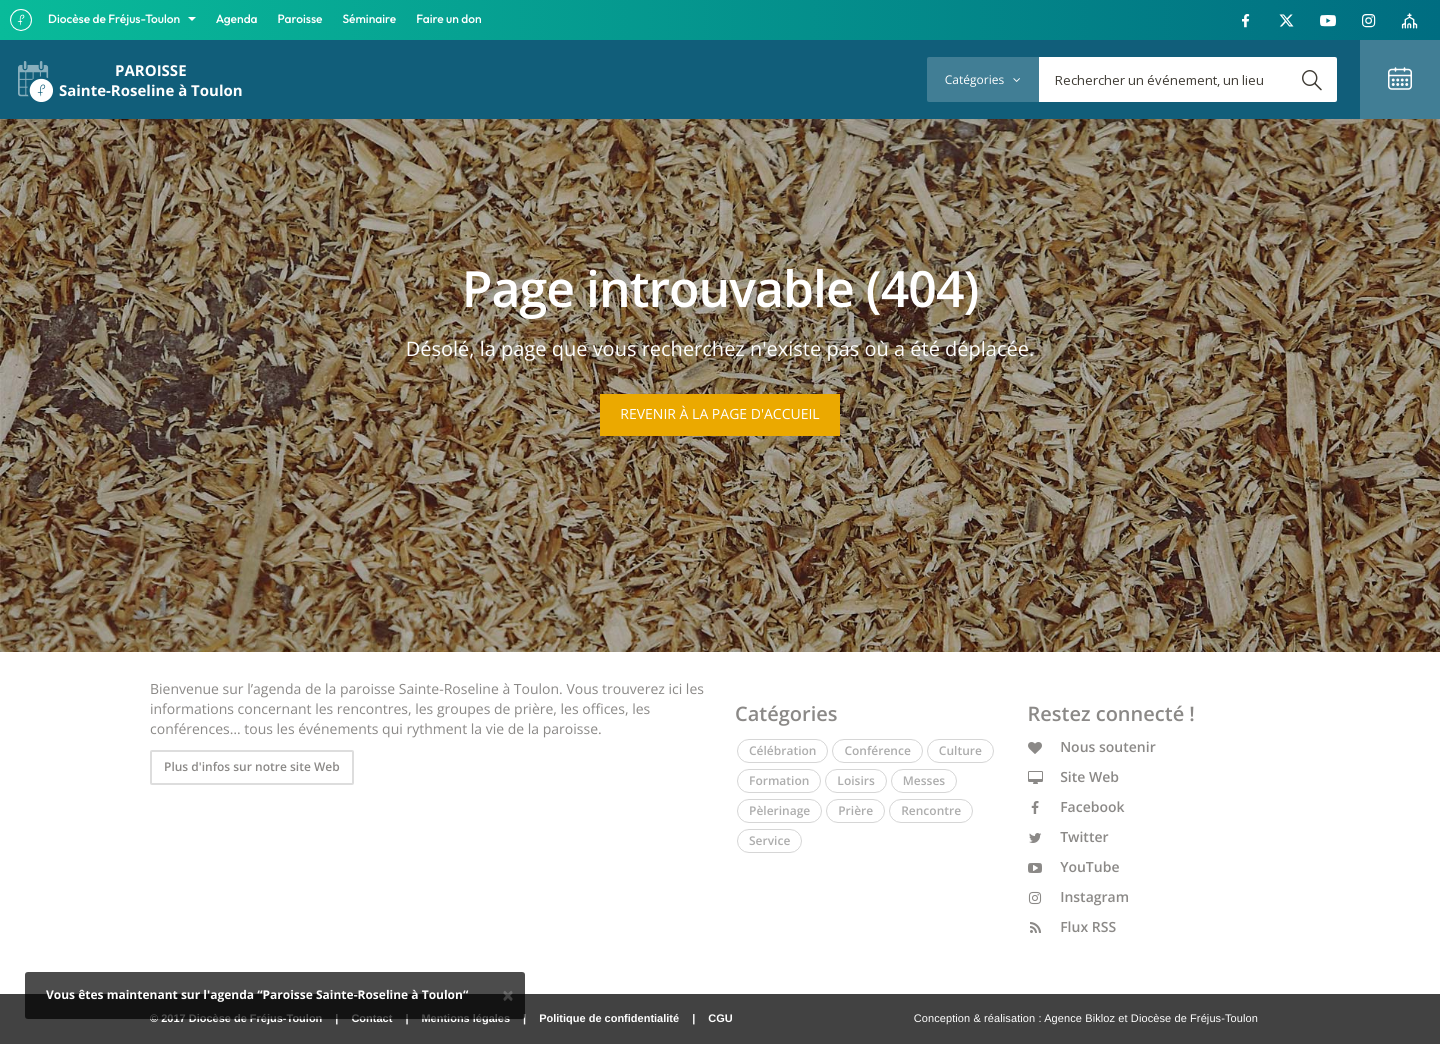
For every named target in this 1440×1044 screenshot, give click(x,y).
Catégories (983, 79)
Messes (924, 780)
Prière (855, 810)
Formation (779, 780)
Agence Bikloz (1079, 1019)
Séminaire (370, 19)
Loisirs (855, 780)
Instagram (1079, 897)
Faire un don (448, 19)
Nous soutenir (1092, 747)
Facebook (1076, 807)
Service (769, 840)
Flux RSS (1072, 927)
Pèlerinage (779, 810)
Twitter (1068, 837)
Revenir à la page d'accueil (719, 414)
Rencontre (931, 810)
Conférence (877, 750)
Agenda (237, 19)
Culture (960, 750)
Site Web (1074, 777)
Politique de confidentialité (609, 1019)
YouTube (1074, 867)
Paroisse (300, 19)
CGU (720, 1019)
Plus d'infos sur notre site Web (252, 766)
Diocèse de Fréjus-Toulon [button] (115, 19)
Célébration (782, 750)
